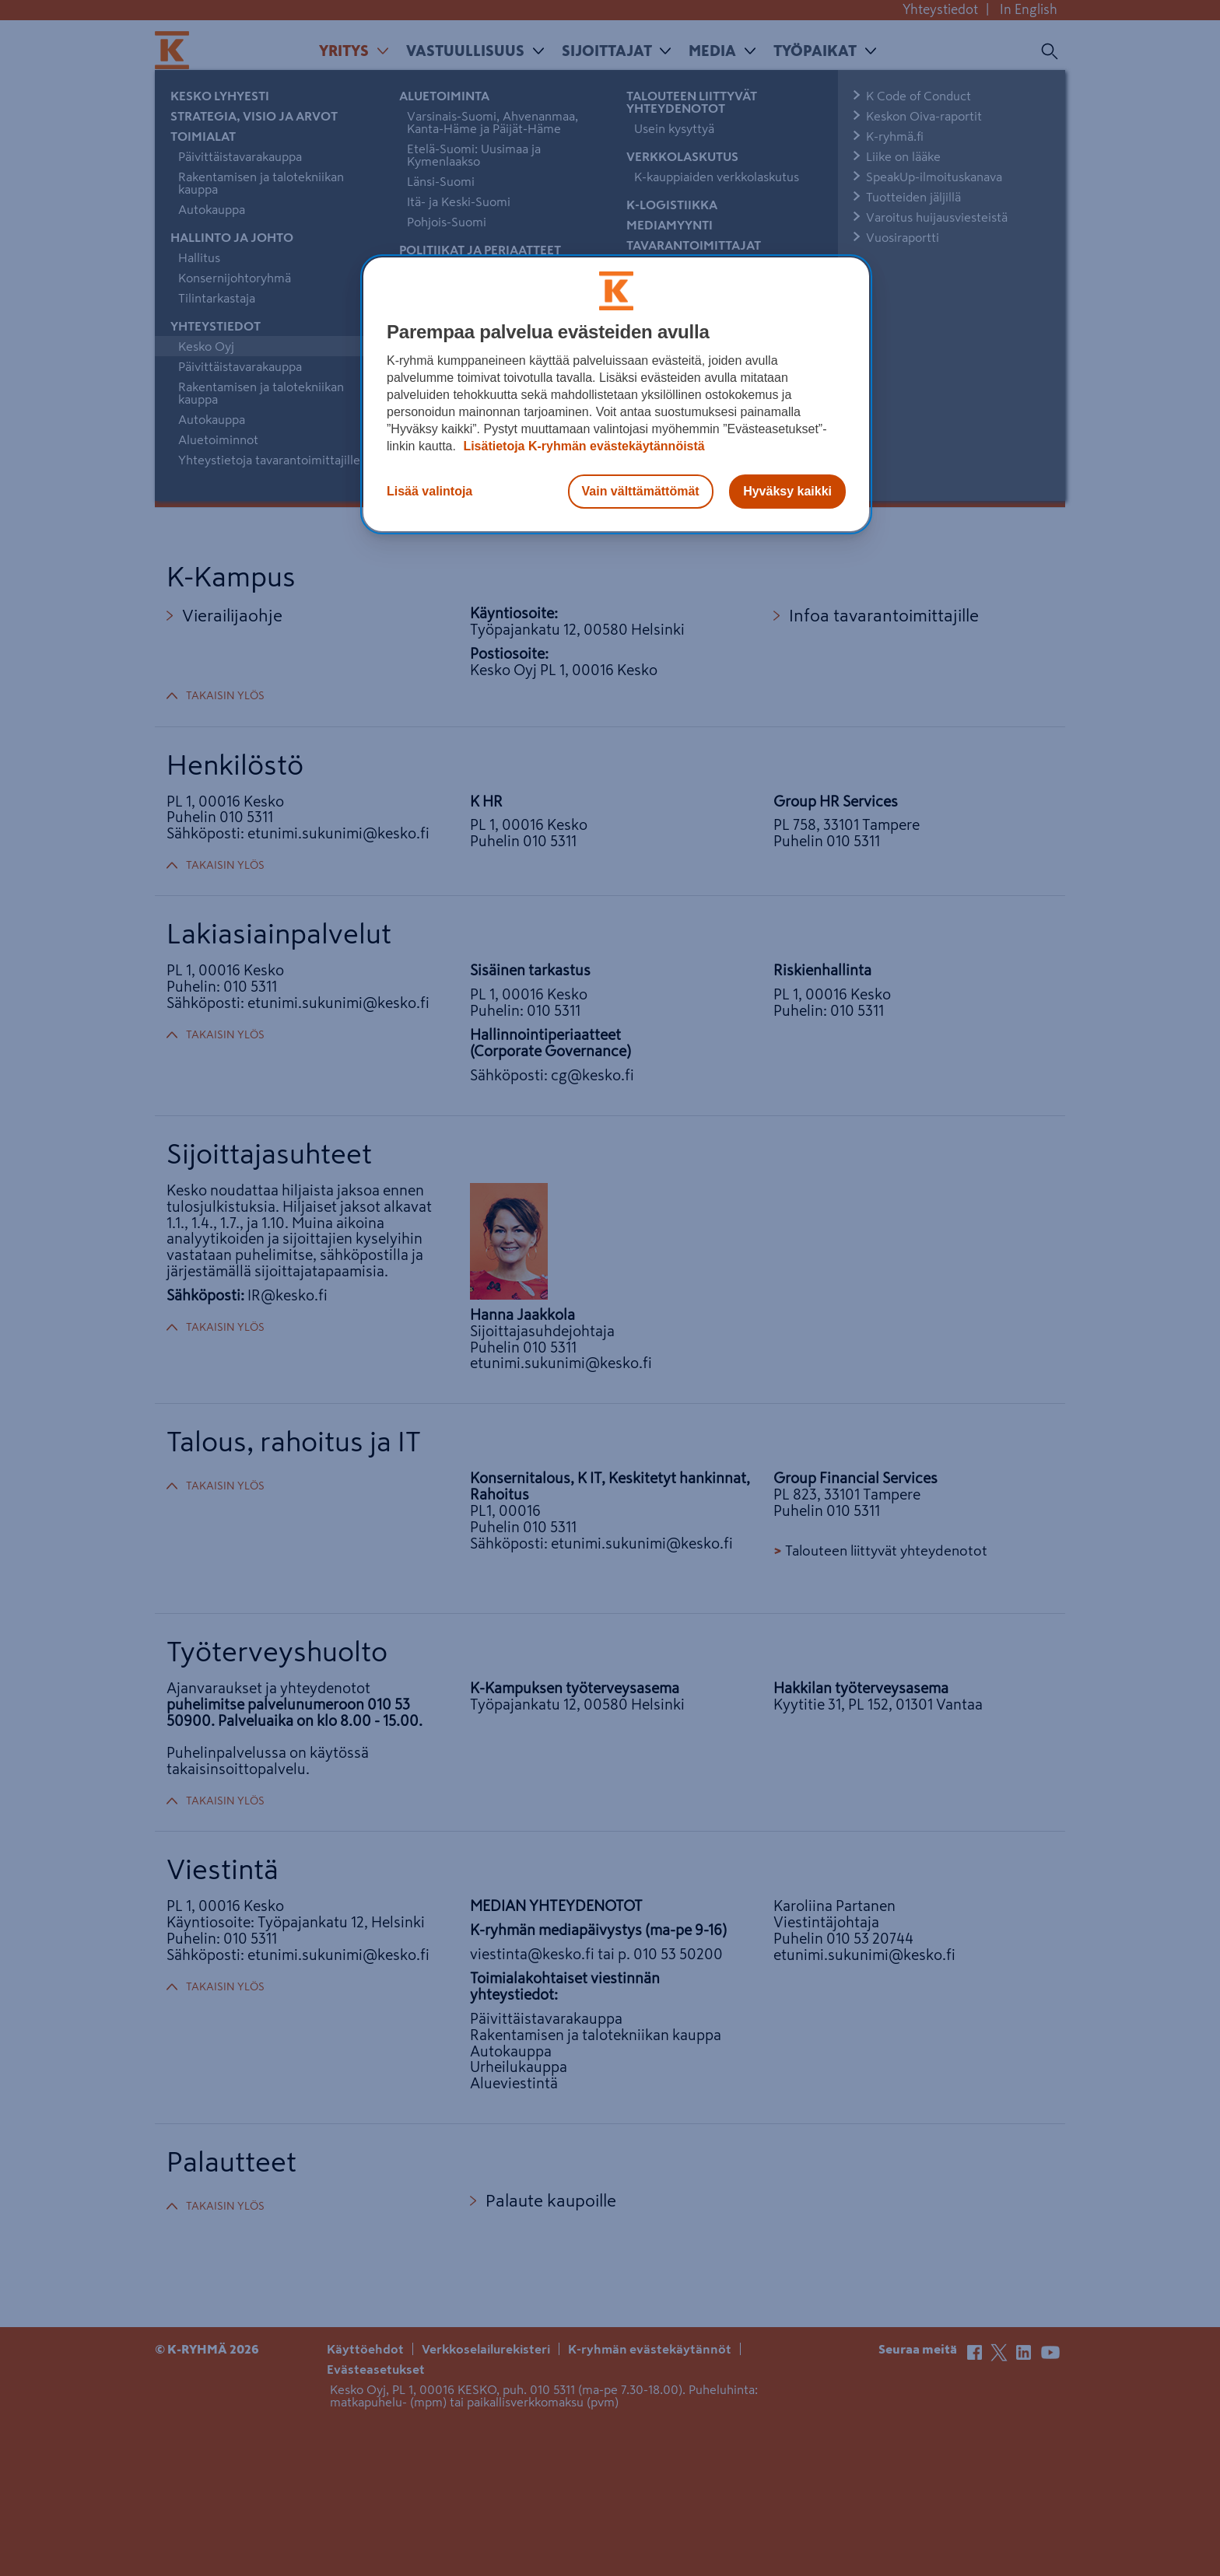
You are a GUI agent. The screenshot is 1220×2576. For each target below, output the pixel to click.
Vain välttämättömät (640, 491)
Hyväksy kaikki (787, 491)
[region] (616, 394)
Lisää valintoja (429, 491)
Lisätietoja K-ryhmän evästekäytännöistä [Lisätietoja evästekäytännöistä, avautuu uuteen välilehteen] (582, 446)
